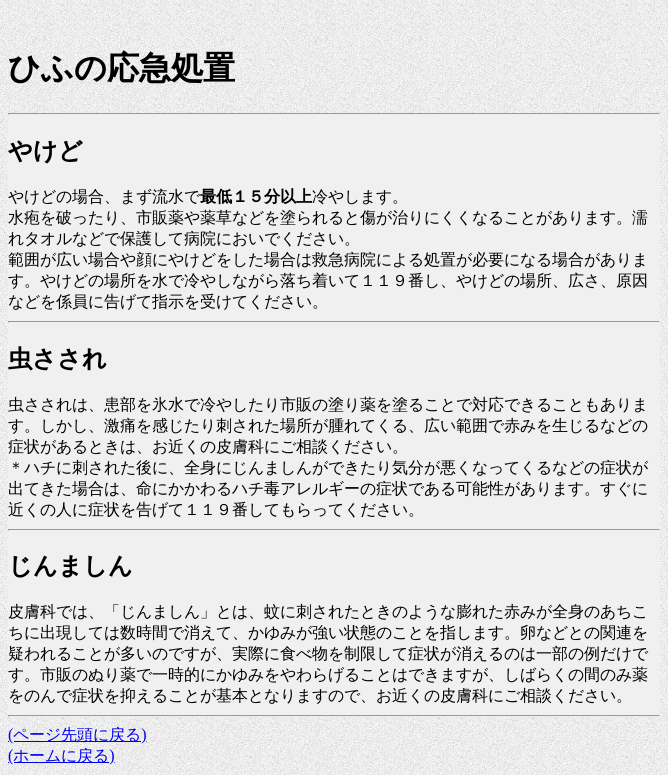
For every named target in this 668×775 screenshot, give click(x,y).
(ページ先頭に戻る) (77, 734)
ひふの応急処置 (121, 68)
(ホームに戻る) (61, 755)
